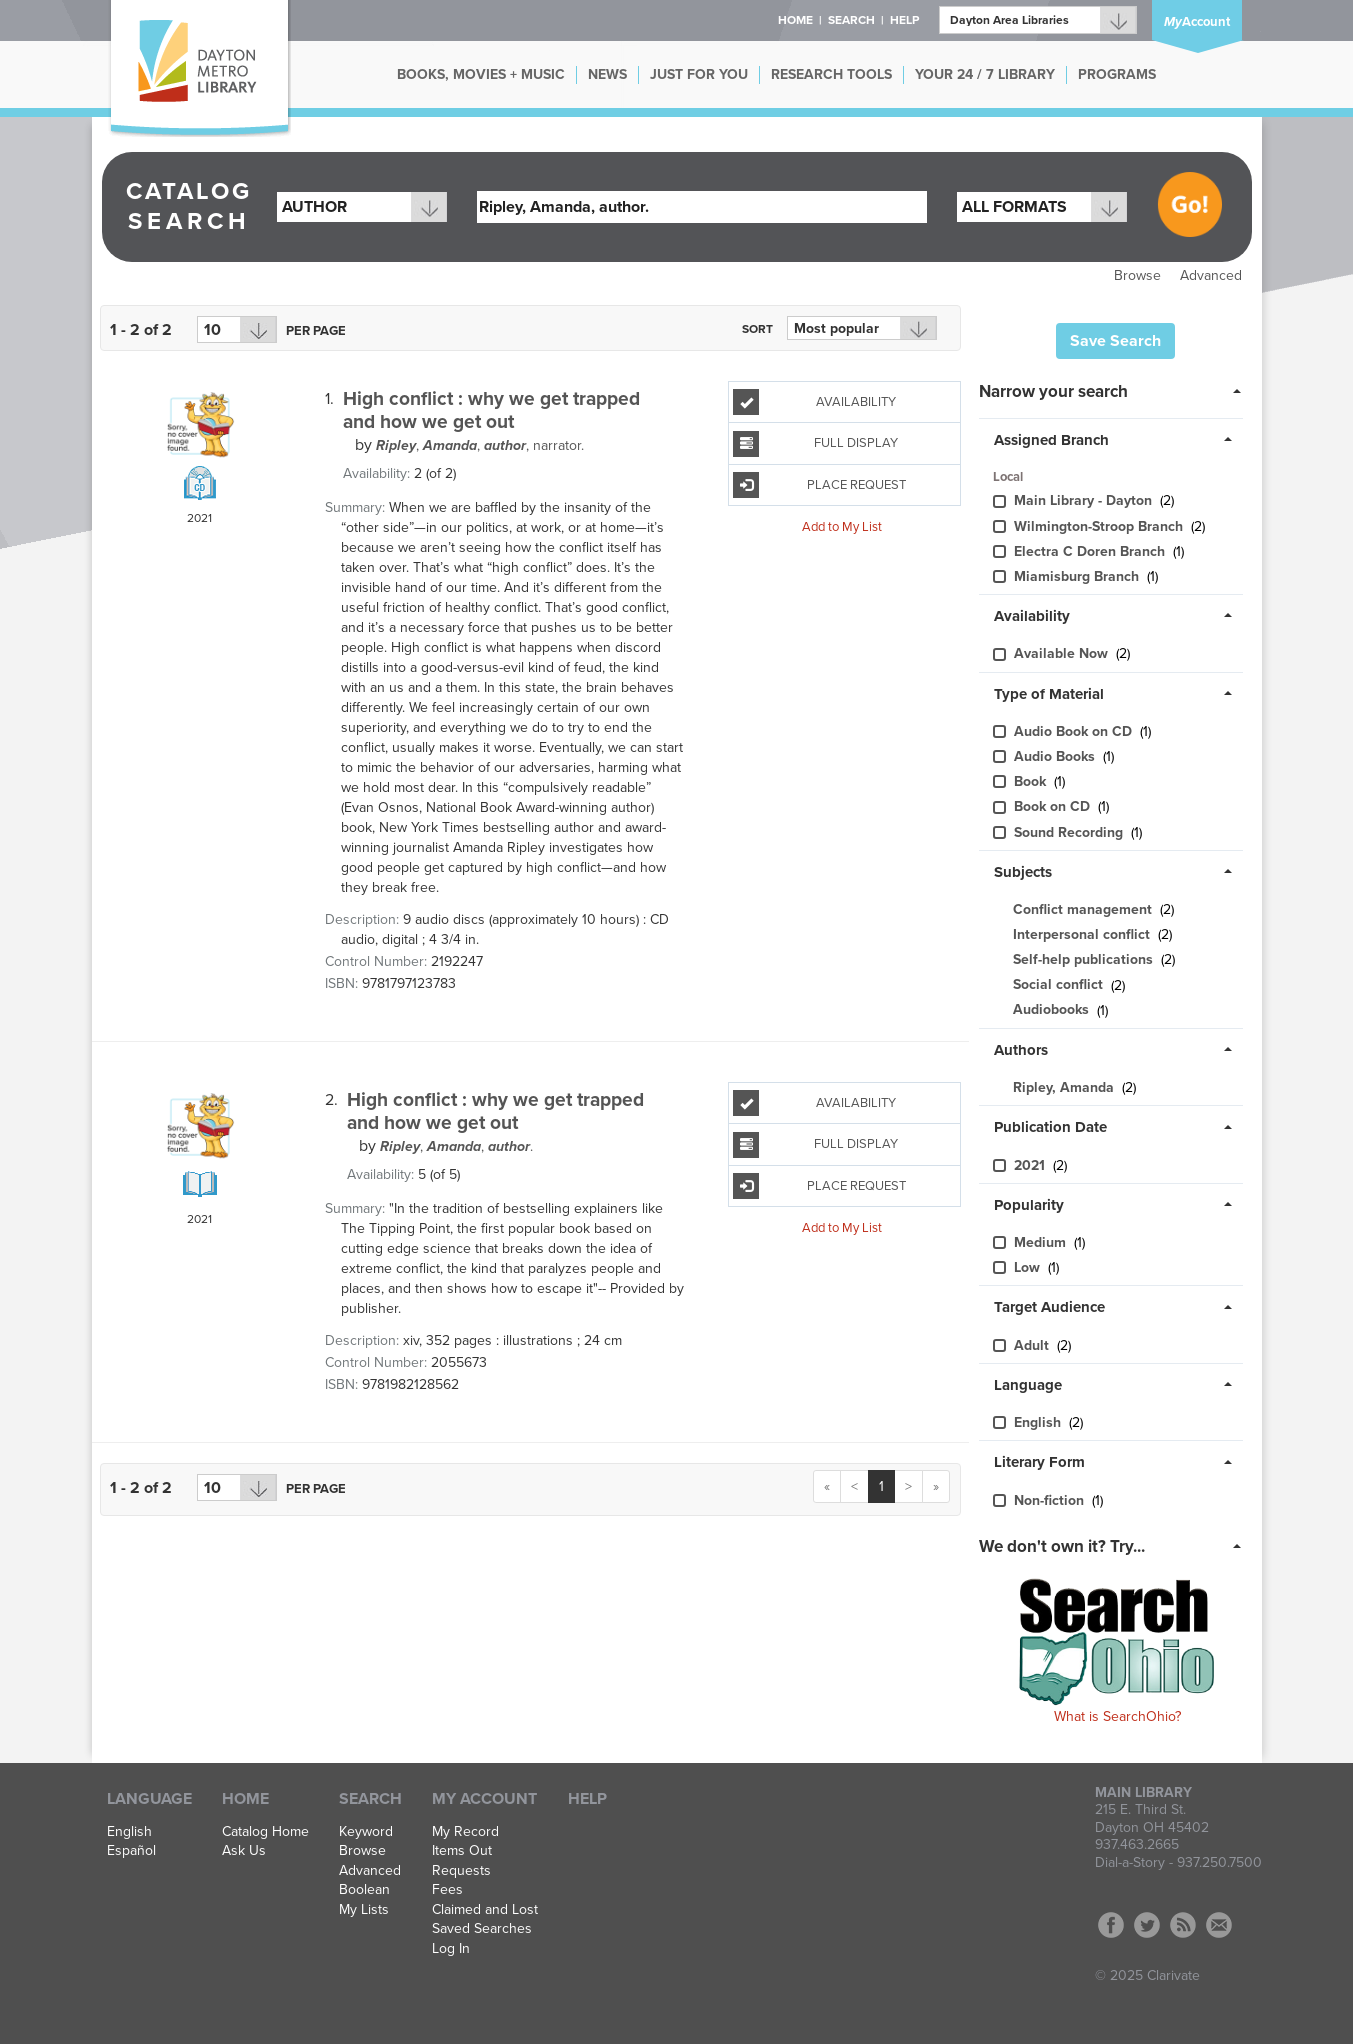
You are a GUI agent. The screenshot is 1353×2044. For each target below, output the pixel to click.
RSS (1183, 1925)
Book (1032, 781)
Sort (757, 329)
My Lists (364, 1910)
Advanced (1211, 275)
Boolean (364, 1890)
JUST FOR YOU (699, 74)
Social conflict (1058, 985)
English (1039, 1422)
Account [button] (1197, 22)
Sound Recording (1070, 832)
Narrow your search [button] (1053, 391)
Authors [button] (1021, 1050)
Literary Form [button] (1039, 1462)
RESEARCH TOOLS (831, 74)
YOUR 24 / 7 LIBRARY (985, 74)
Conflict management (1082, 909)
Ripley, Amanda (1063, 1087)
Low (1029, 1267)
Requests (461, 1871)
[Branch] (1038, 20)
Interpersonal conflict (1081, 934)
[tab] (1115, 390)
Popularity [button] (1029, 1205)
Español (131, 1851)
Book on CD (1054, 806)
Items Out (462, 1851)
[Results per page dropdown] (237, 329)
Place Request (819, 485)
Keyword (366, 1832)
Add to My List (842, 527)
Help (587, 1799)
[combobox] (362, 207)
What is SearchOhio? (1117, 1716)
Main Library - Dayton (1085, 500)
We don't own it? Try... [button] (1062, 1546)
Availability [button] (1032, 616)
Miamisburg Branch (1078, 576)
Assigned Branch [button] (1051, 440)
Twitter (1147, 1925)
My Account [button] (484, 1799)
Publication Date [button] (1050, 1127)
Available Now (1063, 653)
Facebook (1111, 1925)
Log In (451, 1949)
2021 (1031, 1165)
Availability (814, 402)
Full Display (815, 444)
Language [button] (1028, 1385)
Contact (1219, 1925)
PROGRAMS (1117, 74)
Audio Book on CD (1075, 731)
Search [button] (851, 20)
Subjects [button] (1023, 872)
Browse (1137, 275)
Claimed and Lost (485, 1910)
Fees (447, 1890)
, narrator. (480, 445)
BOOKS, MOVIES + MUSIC (481, 74)
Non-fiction (1051, 1500)
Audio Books (1056, 756)
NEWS (607, 74)
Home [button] (795, 20)
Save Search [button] (1115, 341)
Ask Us (244, 1851)
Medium (1042, 1242)
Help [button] (904, 20)
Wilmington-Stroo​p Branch (1100, 526)
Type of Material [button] (1049, 694)
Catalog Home (265, 1832)
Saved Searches (482, 1929)
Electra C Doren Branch (1091, 551)
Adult (1033, 1345)
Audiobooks (1051, 1010)
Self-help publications (1083, 959)
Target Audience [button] (1049, 1307)
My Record (465, 1832)
